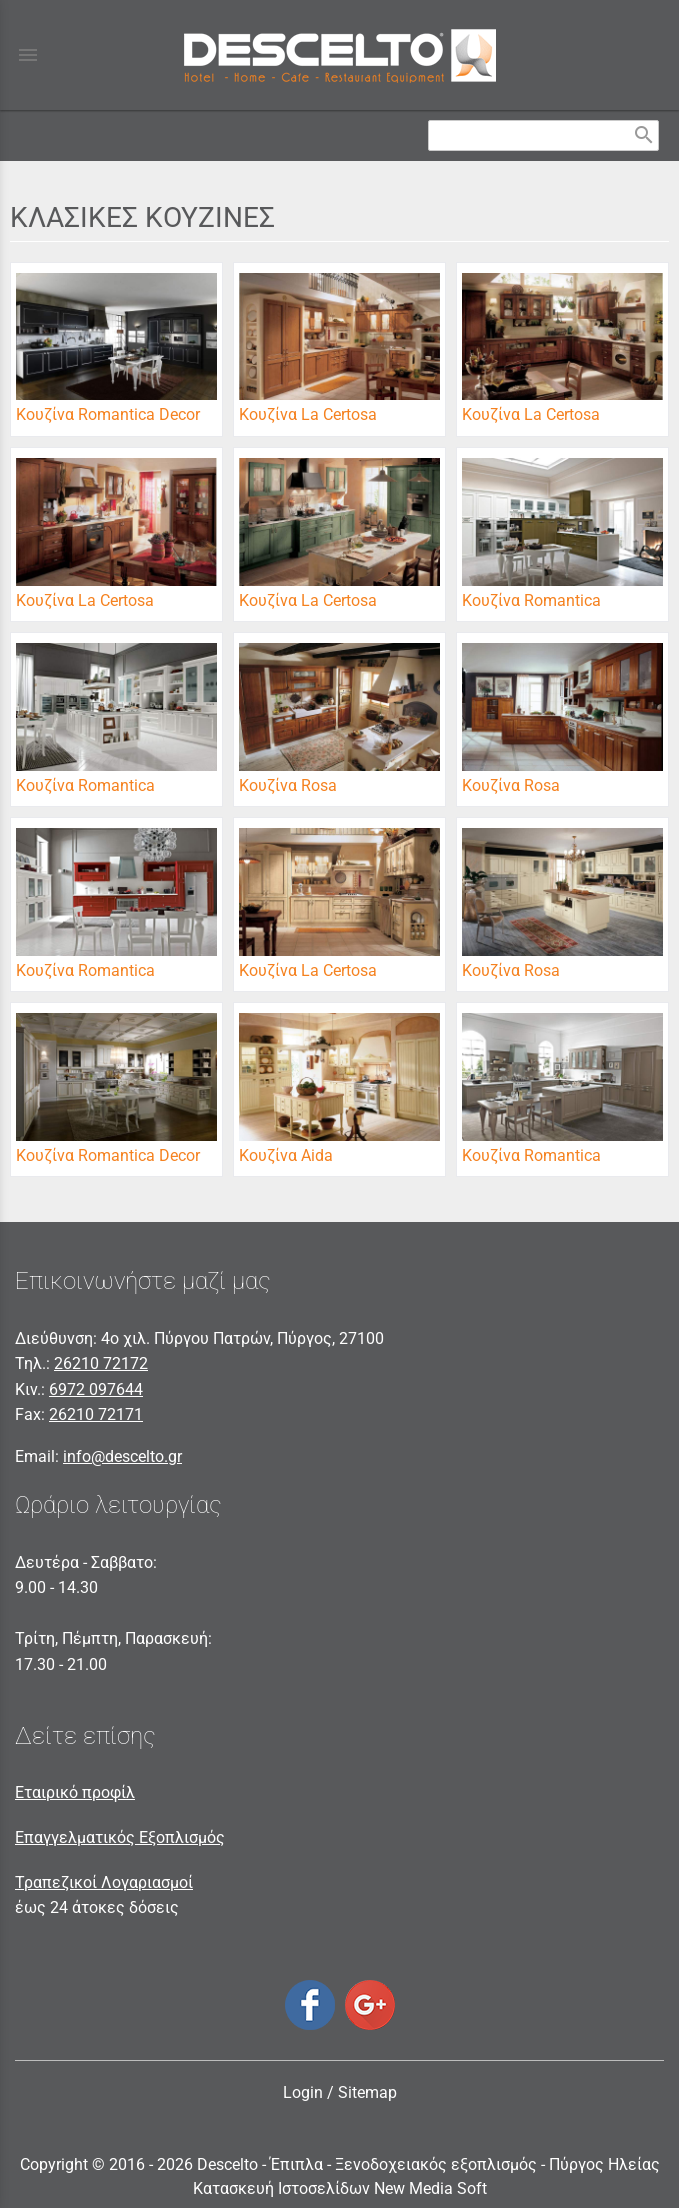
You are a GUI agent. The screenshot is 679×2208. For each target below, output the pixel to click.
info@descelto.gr (122, 1456)
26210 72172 (101, 1363)
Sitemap (367, 2092)
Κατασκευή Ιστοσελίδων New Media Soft (340, 2188)
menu (28, 55)
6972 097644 (96, 1389)
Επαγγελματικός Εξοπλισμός (120, 1837)
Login (303, 2092)
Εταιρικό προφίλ (75, 1792)
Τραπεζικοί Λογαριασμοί (104, 1882)
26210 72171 (96, 1414)
